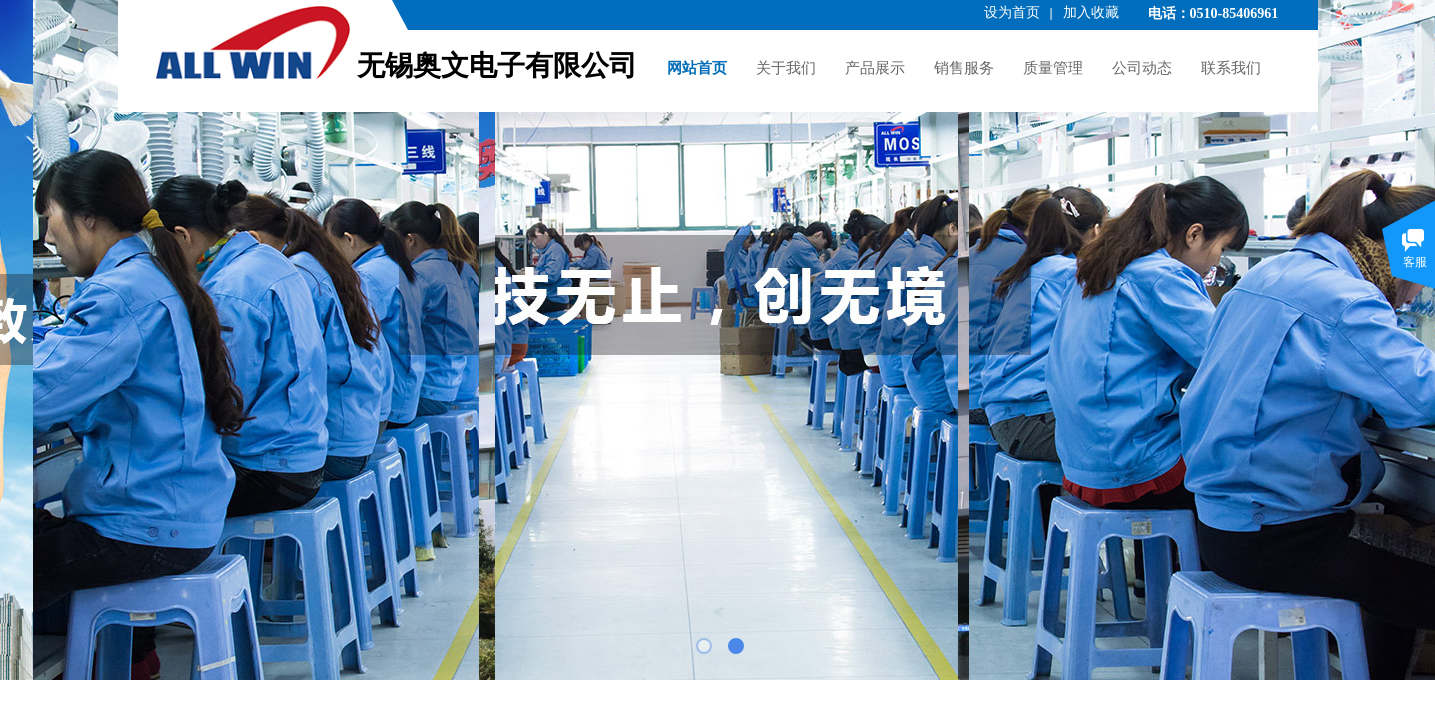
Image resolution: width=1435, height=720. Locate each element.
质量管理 (1053, 68)
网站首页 (697, 68)
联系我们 (1231, 68)
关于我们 (786, 68)
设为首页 (1012, 12)
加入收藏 (1091, 12)
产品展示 (875, 68)
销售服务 (964, 68)
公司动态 (1142, 68)
